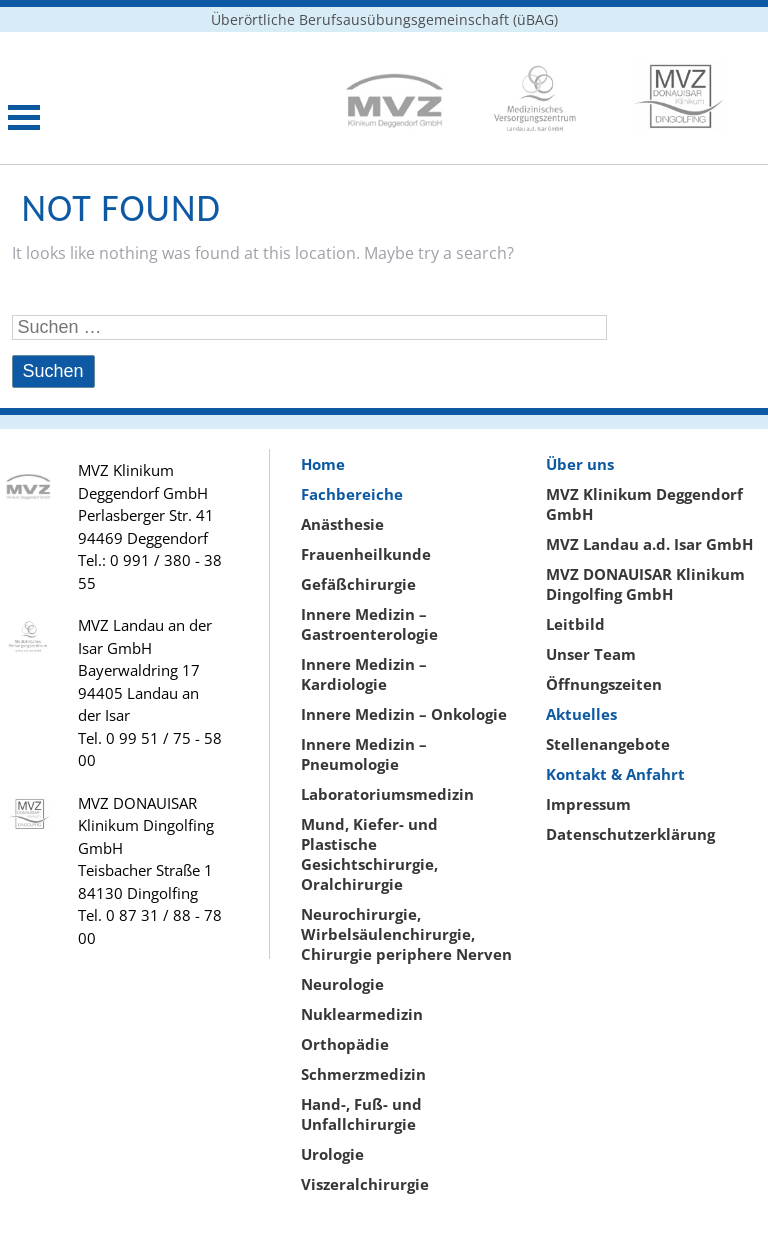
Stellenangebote (608, 744)
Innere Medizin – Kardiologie (364, 674)
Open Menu (24, 117)
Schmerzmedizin (363, 1074)
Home (323, 464)
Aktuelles (581, 714)
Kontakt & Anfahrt (615, 774)
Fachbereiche (352, 494)
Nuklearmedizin (362, 1014)
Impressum (588, 804)
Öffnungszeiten (604, 684)
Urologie (332, 1154)
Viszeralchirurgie (365, 1184)
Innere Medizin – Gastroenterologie (369, 624)
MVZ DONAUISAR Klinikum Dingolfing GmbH (645, 584)
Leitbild (575, 624)
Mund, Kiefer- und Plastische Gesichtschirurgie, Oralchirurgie (369, 854)
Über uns (580, 464)
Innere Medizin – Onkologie (404, 714)
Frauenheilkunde (366, 554)
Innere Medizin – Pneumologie (364, 754)
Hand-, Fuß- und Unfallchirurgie (361, 1114)
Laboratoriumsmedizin (387, 794)
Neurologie (342, 984)
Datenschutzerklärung (630, 834)
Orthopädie (345, 1044)
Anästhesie (342, 524)
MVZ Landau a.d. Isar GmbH (649, 544)
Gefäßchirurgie (358, 584)
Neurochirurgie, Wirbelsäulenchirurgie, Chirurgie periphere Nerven (406, 934)
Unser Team (591, 654)
